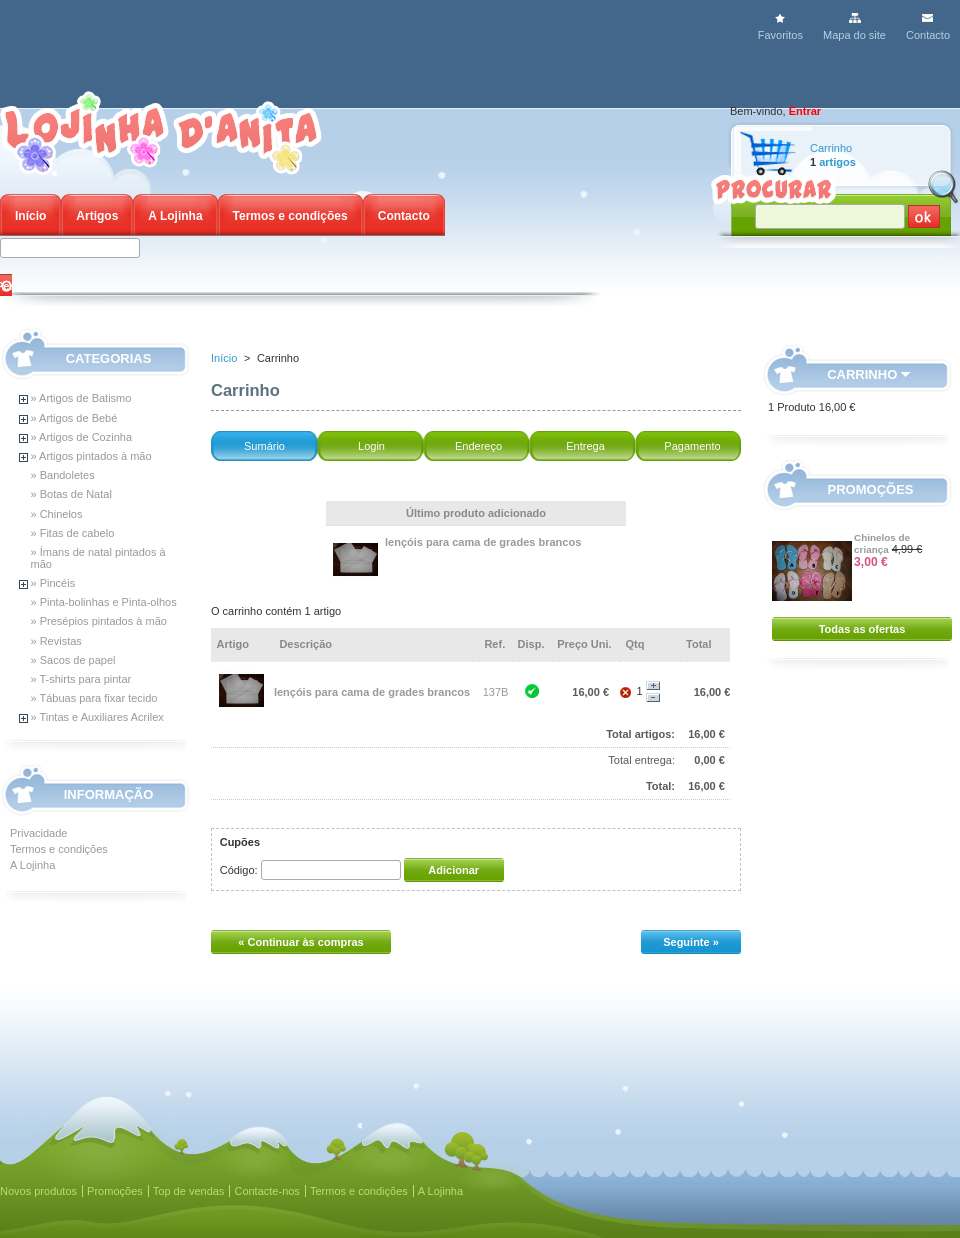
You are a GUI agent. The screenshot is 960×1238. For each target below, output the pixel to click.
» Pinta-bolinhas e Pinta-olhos (104, 602)
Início (30, 216)
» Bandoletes (63, 475)
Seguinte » (691, 942)
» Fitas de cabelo (73, 533)
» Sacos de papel (73, 660)
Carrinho (831, 148)
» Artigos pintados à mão (91, 456)
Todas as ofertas (862, 629)
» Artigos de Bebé (74, 418)
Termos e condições (290, 216)
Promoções (871, 489)
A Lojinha (175, 216)
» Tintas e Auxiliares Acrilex (97, 717)
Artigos (97, 216)
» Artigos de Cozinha (82, 437)
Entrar (805, 111)
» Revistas (56, 641)
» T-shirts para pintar (81, 679)
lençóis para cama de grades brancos (483, 542)
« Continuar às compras (300, 942)
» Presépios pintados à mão (99, 621)
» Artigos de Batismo (81, 398)
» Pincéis (53, 583)
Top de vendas (189, 1191)
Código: (239, 870)
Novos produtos (38, 1191)
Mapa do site (854, 35)
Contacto (928, 35)
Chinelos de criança (882, 543)
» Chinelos (57, 514)
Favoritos (780, 35)
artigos (837, 162)
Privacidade (38, 833)
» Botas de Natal (71, 494)
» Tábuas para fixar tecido (94, 698)
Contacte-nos (266, 1191)
